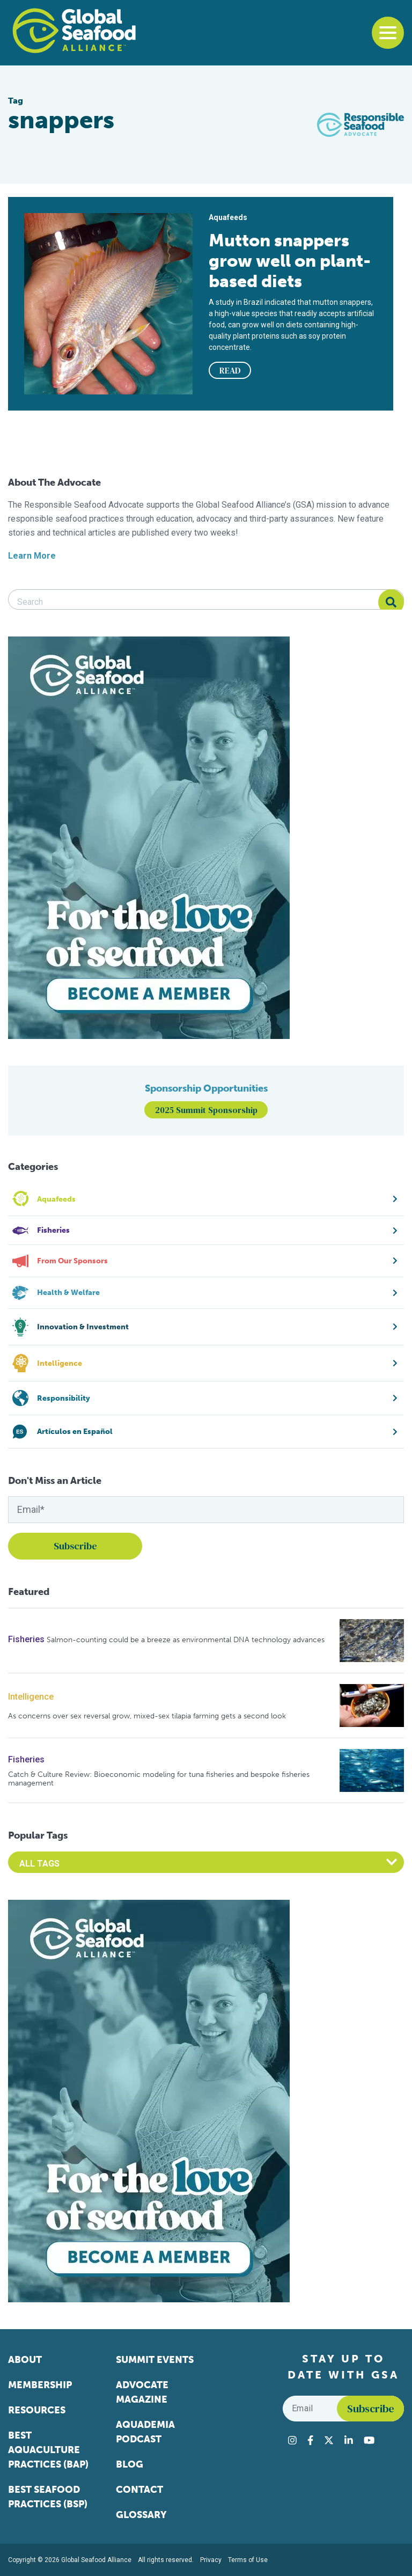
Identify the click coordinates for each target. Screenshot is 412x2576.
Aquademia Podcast (145, 2432)
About (25, 2360)
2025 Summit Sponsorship (206, 1110)
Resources (36, 2410)
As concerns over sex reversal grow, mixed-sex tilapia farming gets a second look (147, 1716)
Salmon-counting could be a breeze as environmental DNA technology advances (186, 1640)
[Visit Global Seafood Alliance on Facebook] (310, 2440)
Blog (129, 2464)
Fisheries (26, 1639)
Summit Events (155, 2360)
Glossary (141, 2515)
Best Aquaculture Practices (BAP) (48, 2449)
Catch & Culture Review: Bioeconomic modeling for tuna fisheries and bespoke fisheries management (159, 1778)
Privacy (211, 2560)
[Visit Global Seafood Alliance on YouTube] (369, 2440)
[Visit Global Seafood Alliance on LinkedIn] (348, 2440)
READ (230, 370)
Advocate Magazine (142, 2392)
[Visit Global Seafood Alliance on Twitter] (329, 2440)
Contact (139, 2490)
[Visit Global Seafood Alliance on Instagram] (292, 2440)
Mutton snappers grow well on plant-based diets (290, 260)
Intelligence (31, 1697)
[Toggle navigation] (388, 33)
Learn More (32, 556)
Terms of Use (248, 2560)
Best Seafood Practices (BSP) (47, 2497)
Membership (40, 2385)
